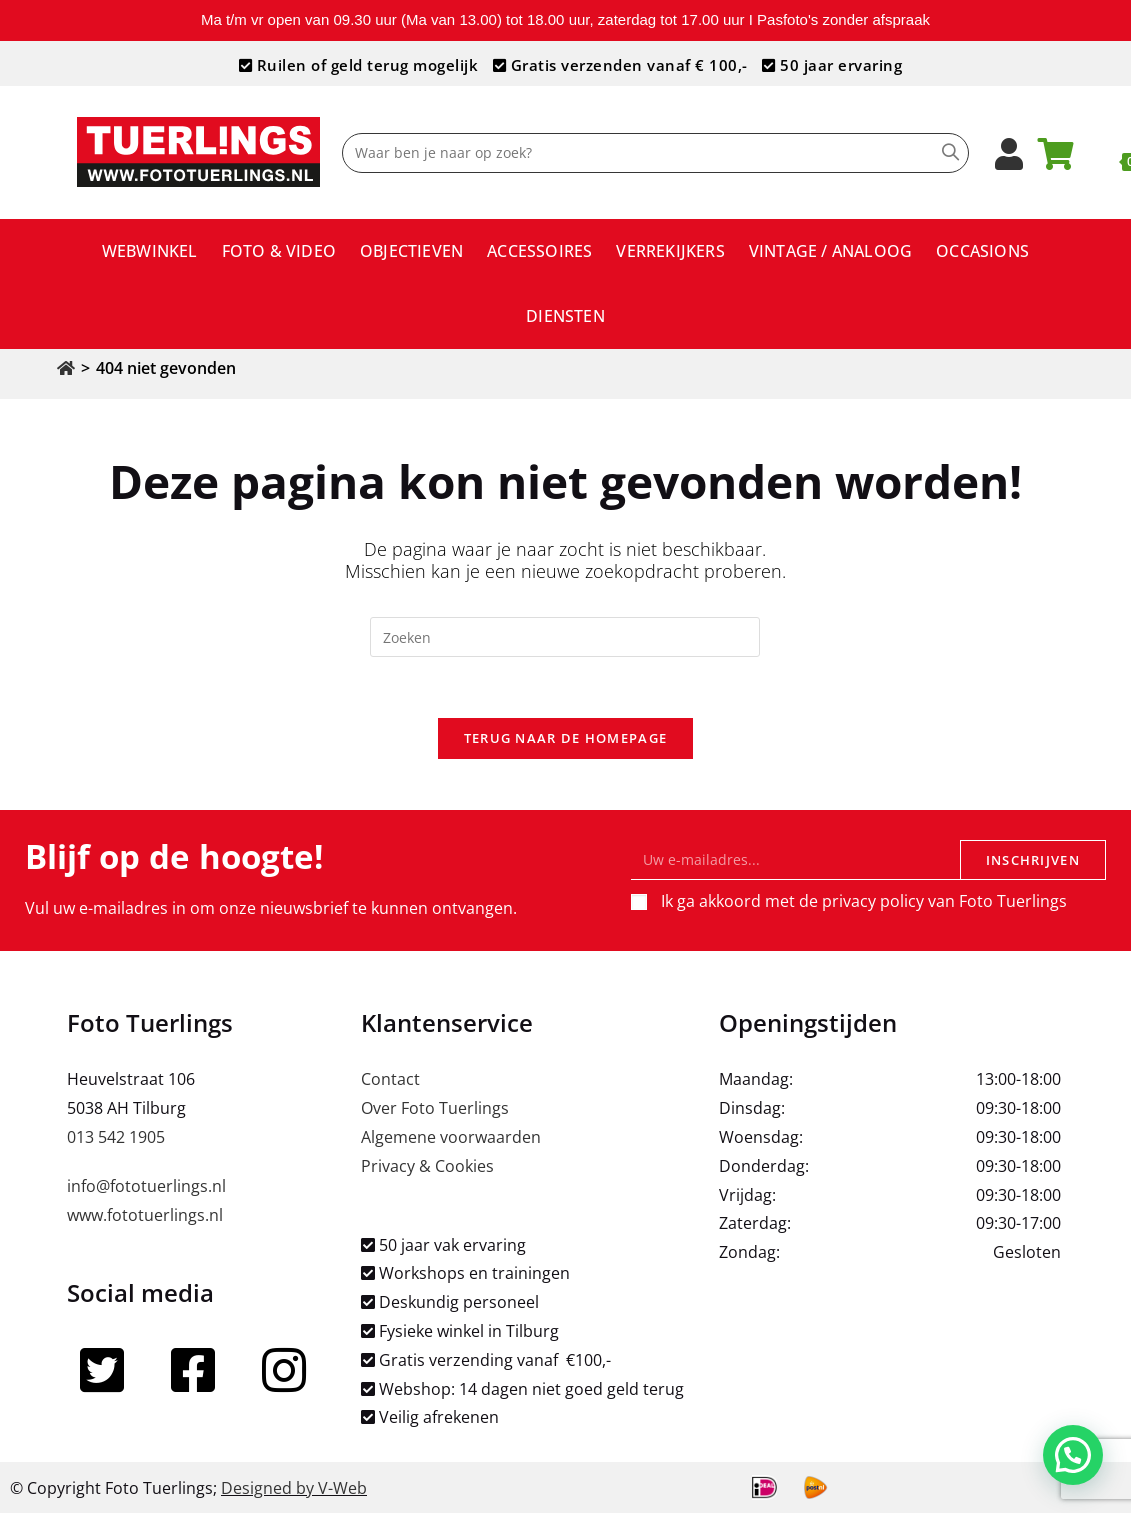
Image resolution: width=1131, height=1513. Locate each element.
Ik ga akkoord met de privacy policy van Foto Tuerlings (864, 901)
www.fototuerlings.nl (145, 1215)
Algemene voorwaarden (451, 1137)
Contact (390, 1079)
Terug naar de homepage (566, 738)
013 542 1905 (116, 1137)
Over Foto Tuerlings (435, 1108)
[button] (1078, 1470)
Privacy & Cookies (427, 1166)
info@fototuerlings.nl (146, 1186)
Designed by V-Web (294, 1488)
